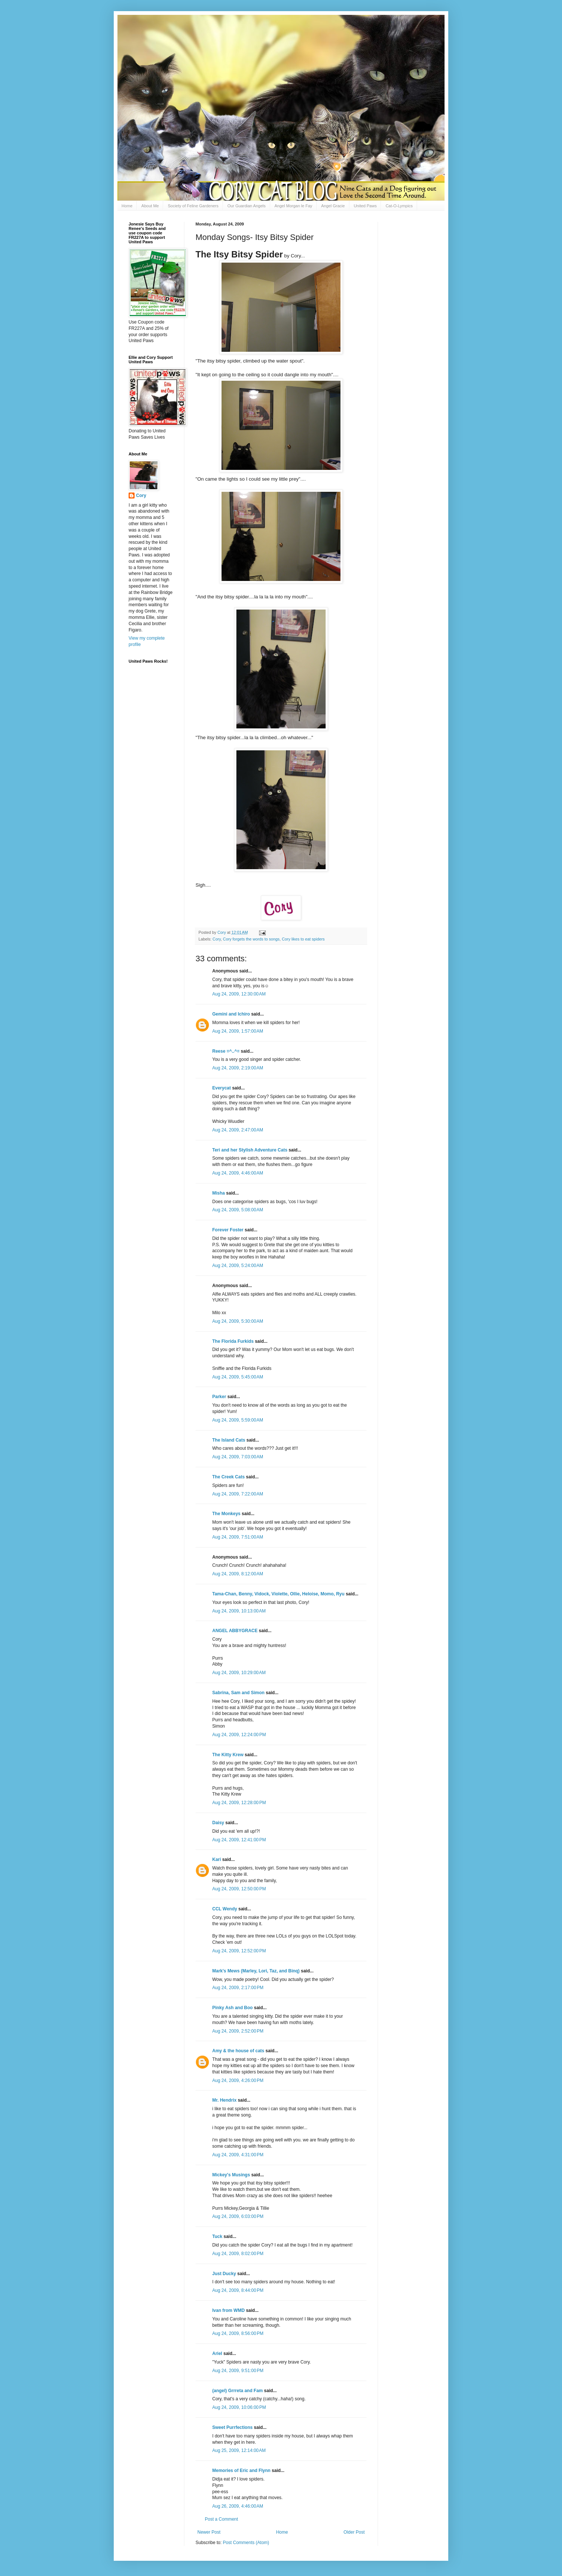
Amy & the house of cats (238, 2050)
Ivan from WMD (228, 2310)
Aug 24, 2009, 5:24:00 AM (237, 1265)
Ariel (217, 2353)
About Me (150, 206)
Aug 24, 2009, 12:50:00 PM (239, 1888)
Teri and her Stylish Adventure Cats (250, 1150)
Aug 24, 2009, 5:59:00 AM (237, 1420)
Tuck (217, 2236)
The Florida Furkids (232, 1341)
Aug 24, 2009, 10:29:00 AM (239, 1672)
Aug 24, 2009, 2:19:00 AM (237, 1068)
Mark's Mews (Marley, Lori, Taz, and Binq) (256, 1971)
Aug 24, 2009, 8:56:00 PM (238, 2333)
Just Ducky (224, 2273)
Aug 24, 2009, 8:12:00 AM (237, 1573)
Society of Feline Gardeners (193, 206)
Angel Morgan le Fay (294, 206)
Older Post (354, 2532)
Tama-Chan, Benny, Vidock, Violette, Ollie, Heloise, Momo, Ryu (278, 1593)
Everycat (221, 1088)
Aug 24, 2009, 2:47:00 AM (237, 1130)
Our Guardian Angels (246, 206)
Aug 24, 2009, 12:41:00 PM (239, 1839)
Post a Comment (221, 2519)
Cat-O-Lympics (399, 206)
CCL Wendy (224, 1908)
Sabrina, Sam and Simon (238, 1692)
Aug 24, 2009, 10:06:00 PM (239, 2407)
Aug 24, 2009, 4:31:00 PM (238, 2154)
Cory (217, 939)
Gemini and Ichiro (231, 1014)
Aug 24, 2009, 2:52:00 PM (238, 2031)
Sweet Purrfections (232, 2427)
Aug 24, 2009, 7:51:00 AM (237, 1537)
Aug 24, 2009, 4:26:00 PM (238, 2080)
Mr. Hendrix (224, 2100)
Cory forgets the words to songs (251, 939)
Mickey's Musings (231, 2174)
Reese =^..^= (225, 1051)
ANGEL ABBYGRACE (235, 1630)
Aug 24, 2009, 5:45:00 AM (237, 1377)
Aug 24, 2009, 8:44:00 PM (238, 2290)
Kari (216, 1859)
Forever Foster (227, 1229)
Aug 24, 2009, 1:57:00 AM (237, 1031)
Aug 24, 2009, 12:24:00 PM (239, 1734)
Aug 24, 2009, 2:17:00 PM (238, 1987)
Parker (219, 1396)
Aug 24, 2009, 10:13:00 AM (239, 1611)
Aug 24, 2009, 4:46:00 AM (237, 1173)
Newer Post (208, 2532)
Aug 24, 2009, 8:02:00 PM (238, 2253)
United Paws (365, 206)
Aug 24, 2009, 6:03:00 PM (238, 2216)
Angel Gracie (333, 206)
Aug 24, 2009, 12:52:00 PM (239, 1950)
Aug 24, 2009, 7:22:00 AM (237, 1494)
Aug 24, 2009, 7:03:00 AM (237, 1456)
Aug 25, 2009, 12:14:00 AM (239, 2450)
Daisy (218, 1822)
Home (127, 206)
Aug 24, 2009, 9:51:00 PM (238, 2370)
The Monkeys (226, 1513)
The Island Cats (228, 1440)
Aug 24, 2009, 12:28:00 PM (239, 1802)
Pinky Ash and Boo (232, 2007)
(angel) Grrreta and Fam (237, 2390)
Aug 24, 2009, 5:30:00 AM (237, 1321)
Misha (218, 1193)
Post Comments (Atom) (246, 2542)
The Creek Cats (228, 1476)
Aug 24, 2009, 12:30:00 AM (239, 994)
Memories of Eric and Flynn (241, 2470)
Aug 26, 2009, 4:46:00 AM (237, 2506)
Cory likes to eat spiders (303, 939)
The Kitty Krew (227, 1754)
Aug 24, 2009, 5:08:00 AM (237, 1209)
